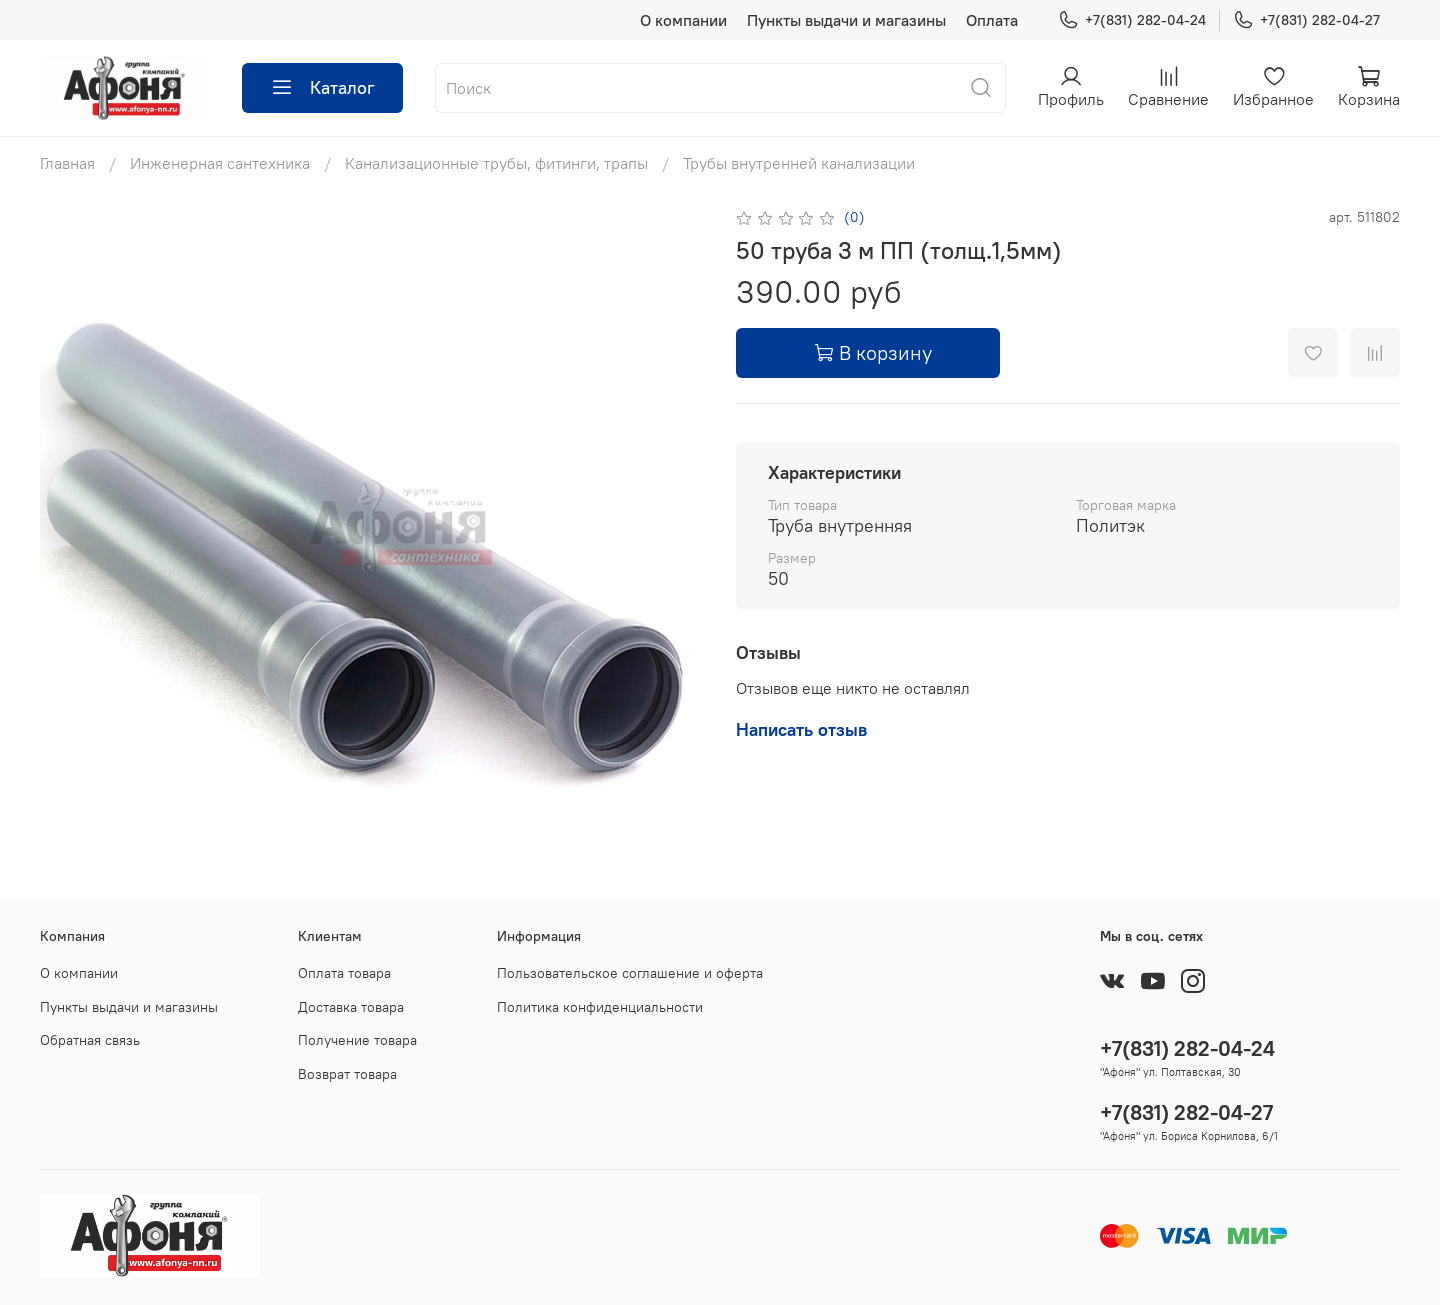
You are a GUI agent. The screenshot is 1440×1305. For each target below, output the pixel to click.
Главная (67, 163)
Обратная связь (90, 1040)
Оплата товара (344, 973)
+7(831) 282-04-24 (1132, 20)
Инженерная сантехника (220, 163)
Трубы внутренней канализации (799, 163)
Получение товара (357, 1040)
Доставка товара (351, 1007)
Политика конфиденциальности (600, 1007)
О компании (683, 20)
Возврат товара (347, 1074)
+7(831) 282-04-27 (1306, 20)
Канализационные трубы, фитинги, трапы (496, 163)
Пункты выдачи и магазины (846, 20)
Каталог (322, 88)
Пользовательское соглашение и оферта (630, 973)
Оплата (992, 20)
